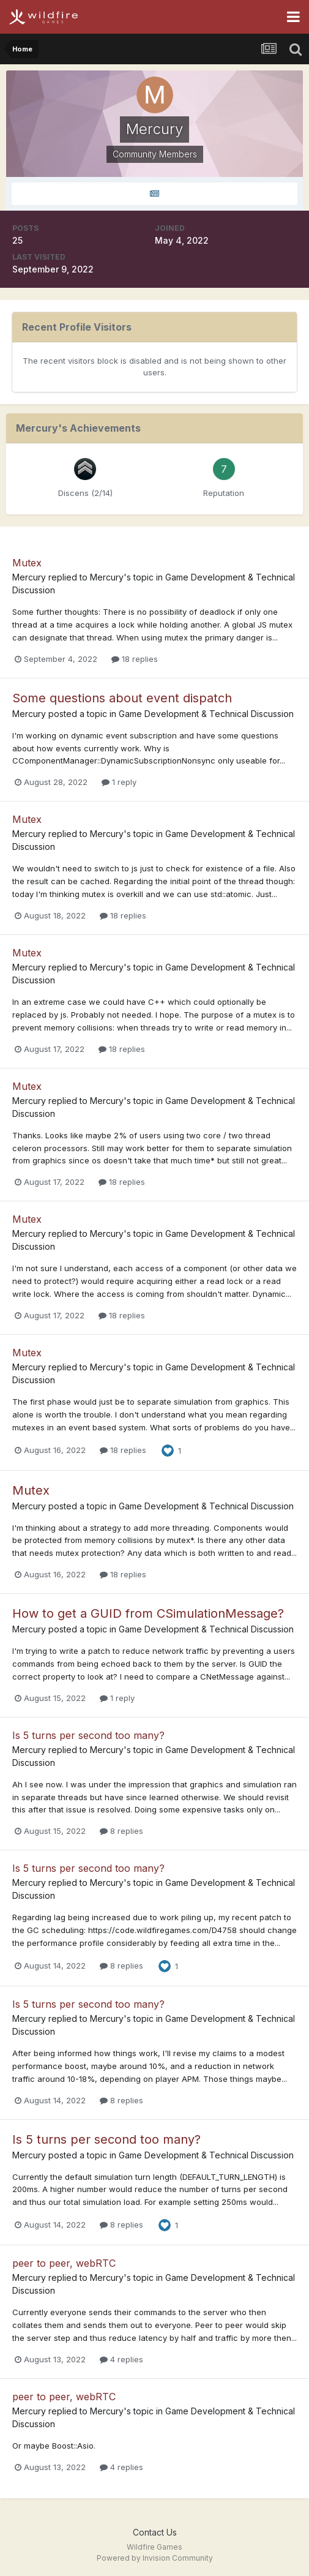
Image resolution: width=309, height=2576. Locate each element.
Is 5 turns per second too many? (88, 1735)
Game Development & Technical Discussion (206, 713)
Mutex (27, 563)
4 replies (121, 2359)
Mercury (29, 577)
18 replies (134, 659)
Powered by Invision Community (155, 2558)
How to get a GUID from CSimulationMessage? (148, 1613)
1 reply (119, 782)
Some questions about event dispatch (122, 698)
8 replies (121, 1831)
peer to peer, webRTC (64, 2263)
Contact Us (155, 2532)
